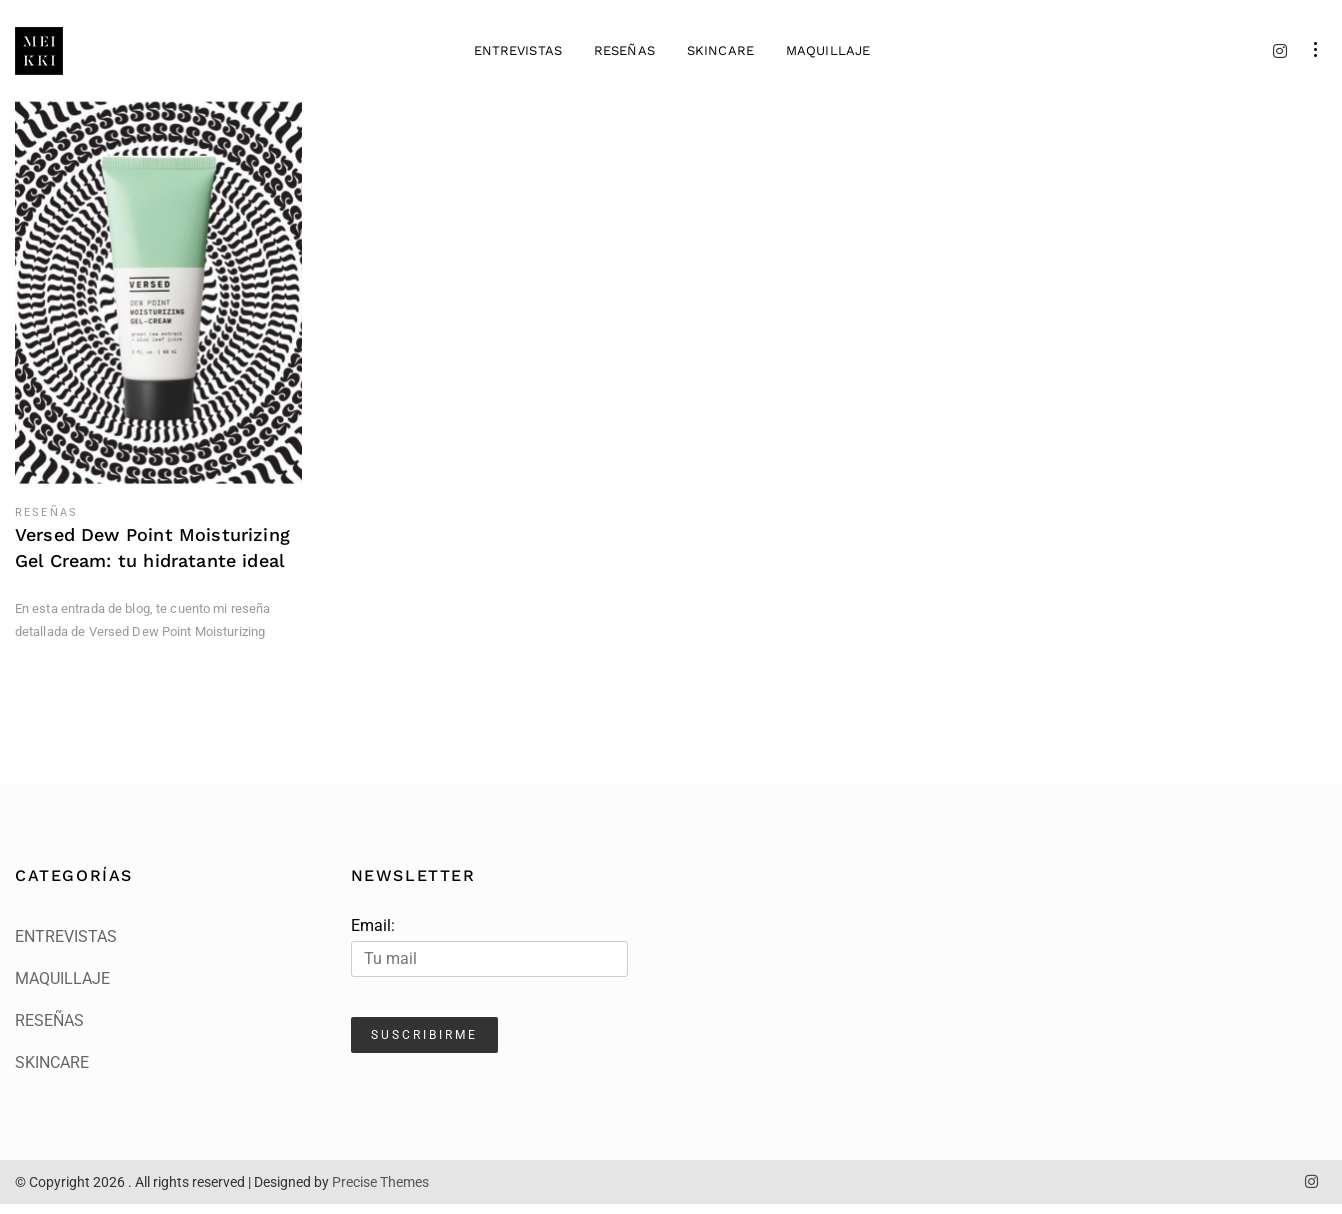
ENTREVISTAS (517, 55)
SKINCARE (719, 55)
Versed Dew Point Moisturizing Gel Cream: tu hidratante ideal (152, 558)
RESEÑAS (623, 55)
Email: (489, 957)
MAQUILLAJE (827, 55)
